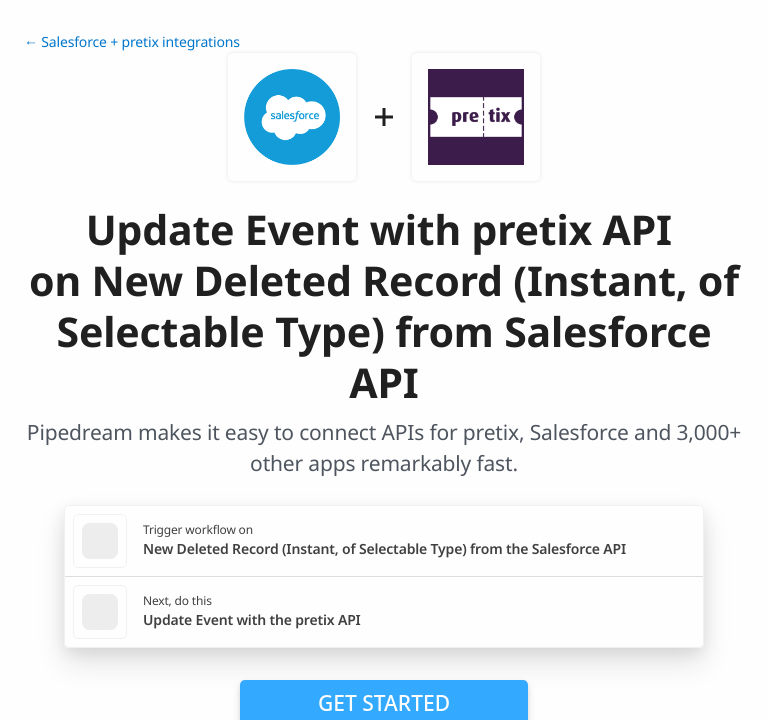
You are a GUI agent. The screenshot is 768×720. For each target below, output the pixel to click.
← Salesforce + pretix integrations (132, 42)
